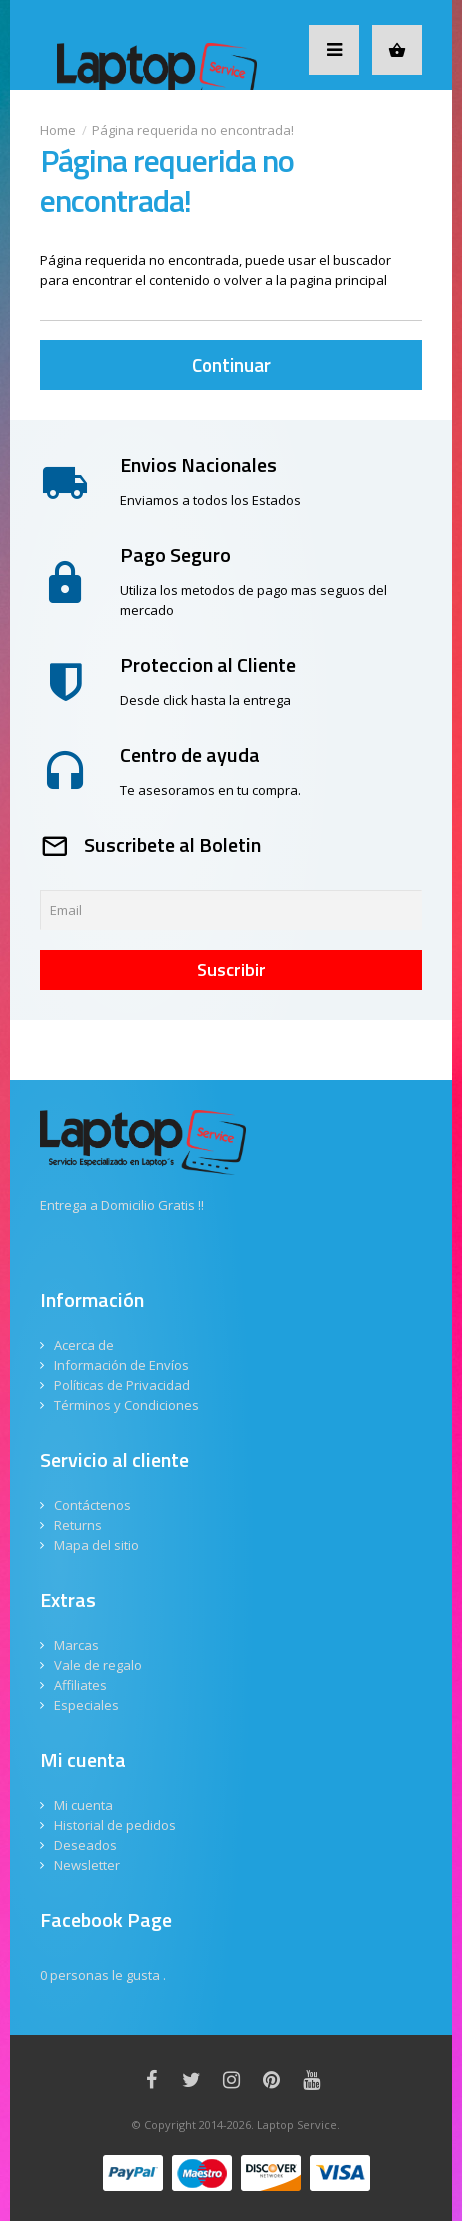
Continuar (231, 364)
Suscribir (231, 969)
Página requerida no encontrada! (193, 130)
